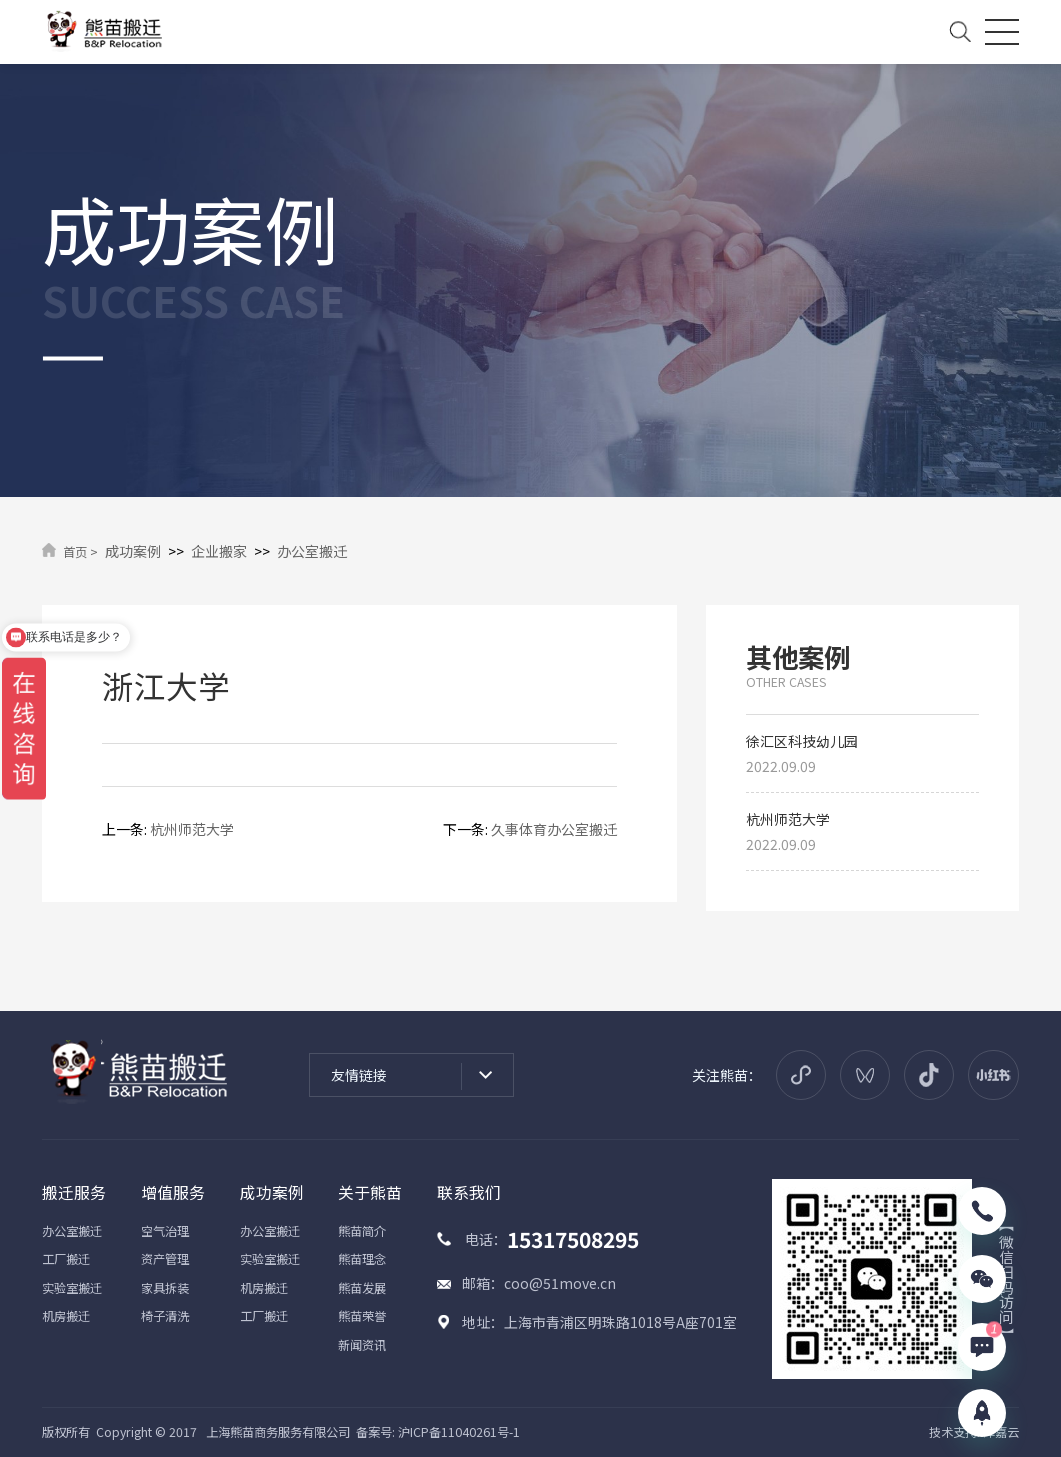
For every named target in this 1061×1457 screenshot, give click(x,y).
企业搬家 (219, 551)
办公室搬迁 (312, 551)
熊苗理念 (362, 1259)
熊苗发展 (362, 1288)
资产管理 (165, 1259)
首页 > (80, 552)
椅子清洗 (165, 1316)
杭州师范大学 (192, 829)
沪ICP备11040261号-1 (459, 1432)
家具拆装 (165, 1288)
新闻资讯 (362, 1345)
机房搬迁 (66, 1316)
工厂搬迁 (66, 1259)
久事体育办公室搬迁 (554, 829)
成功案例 (133, 551)
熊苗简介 (362, 1231)
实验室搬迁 (72, 1288)
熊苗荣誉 (362, 1316)
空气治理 (165, 1231)
